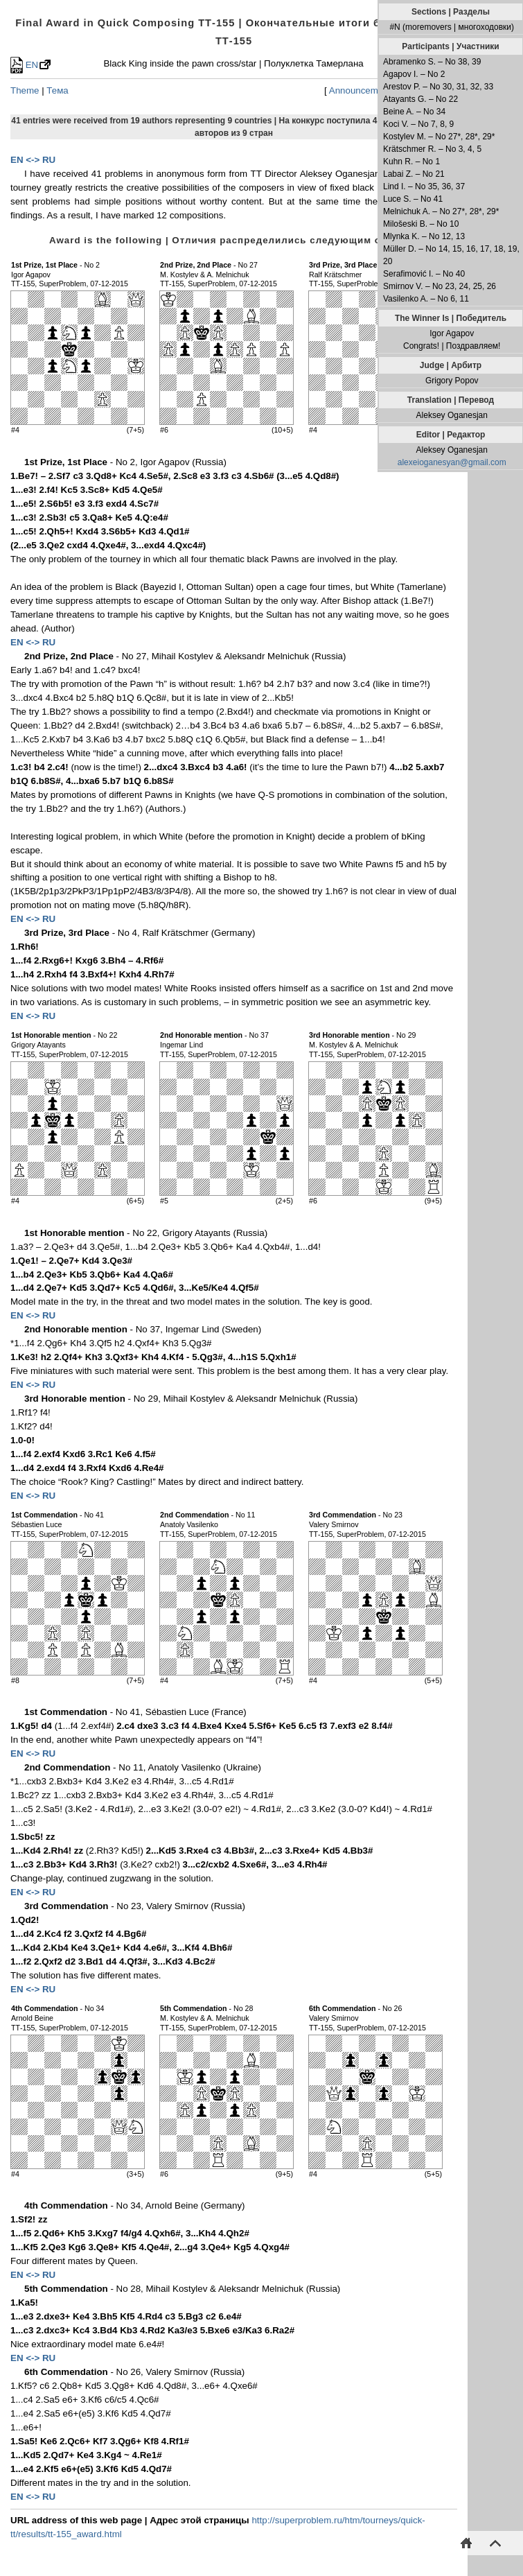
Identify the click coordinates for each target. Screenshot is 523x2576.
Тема (57, 90)
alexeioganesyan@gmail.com (452, 462)
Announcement (360, 90)
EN (24, 65)
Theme (24, 90)
